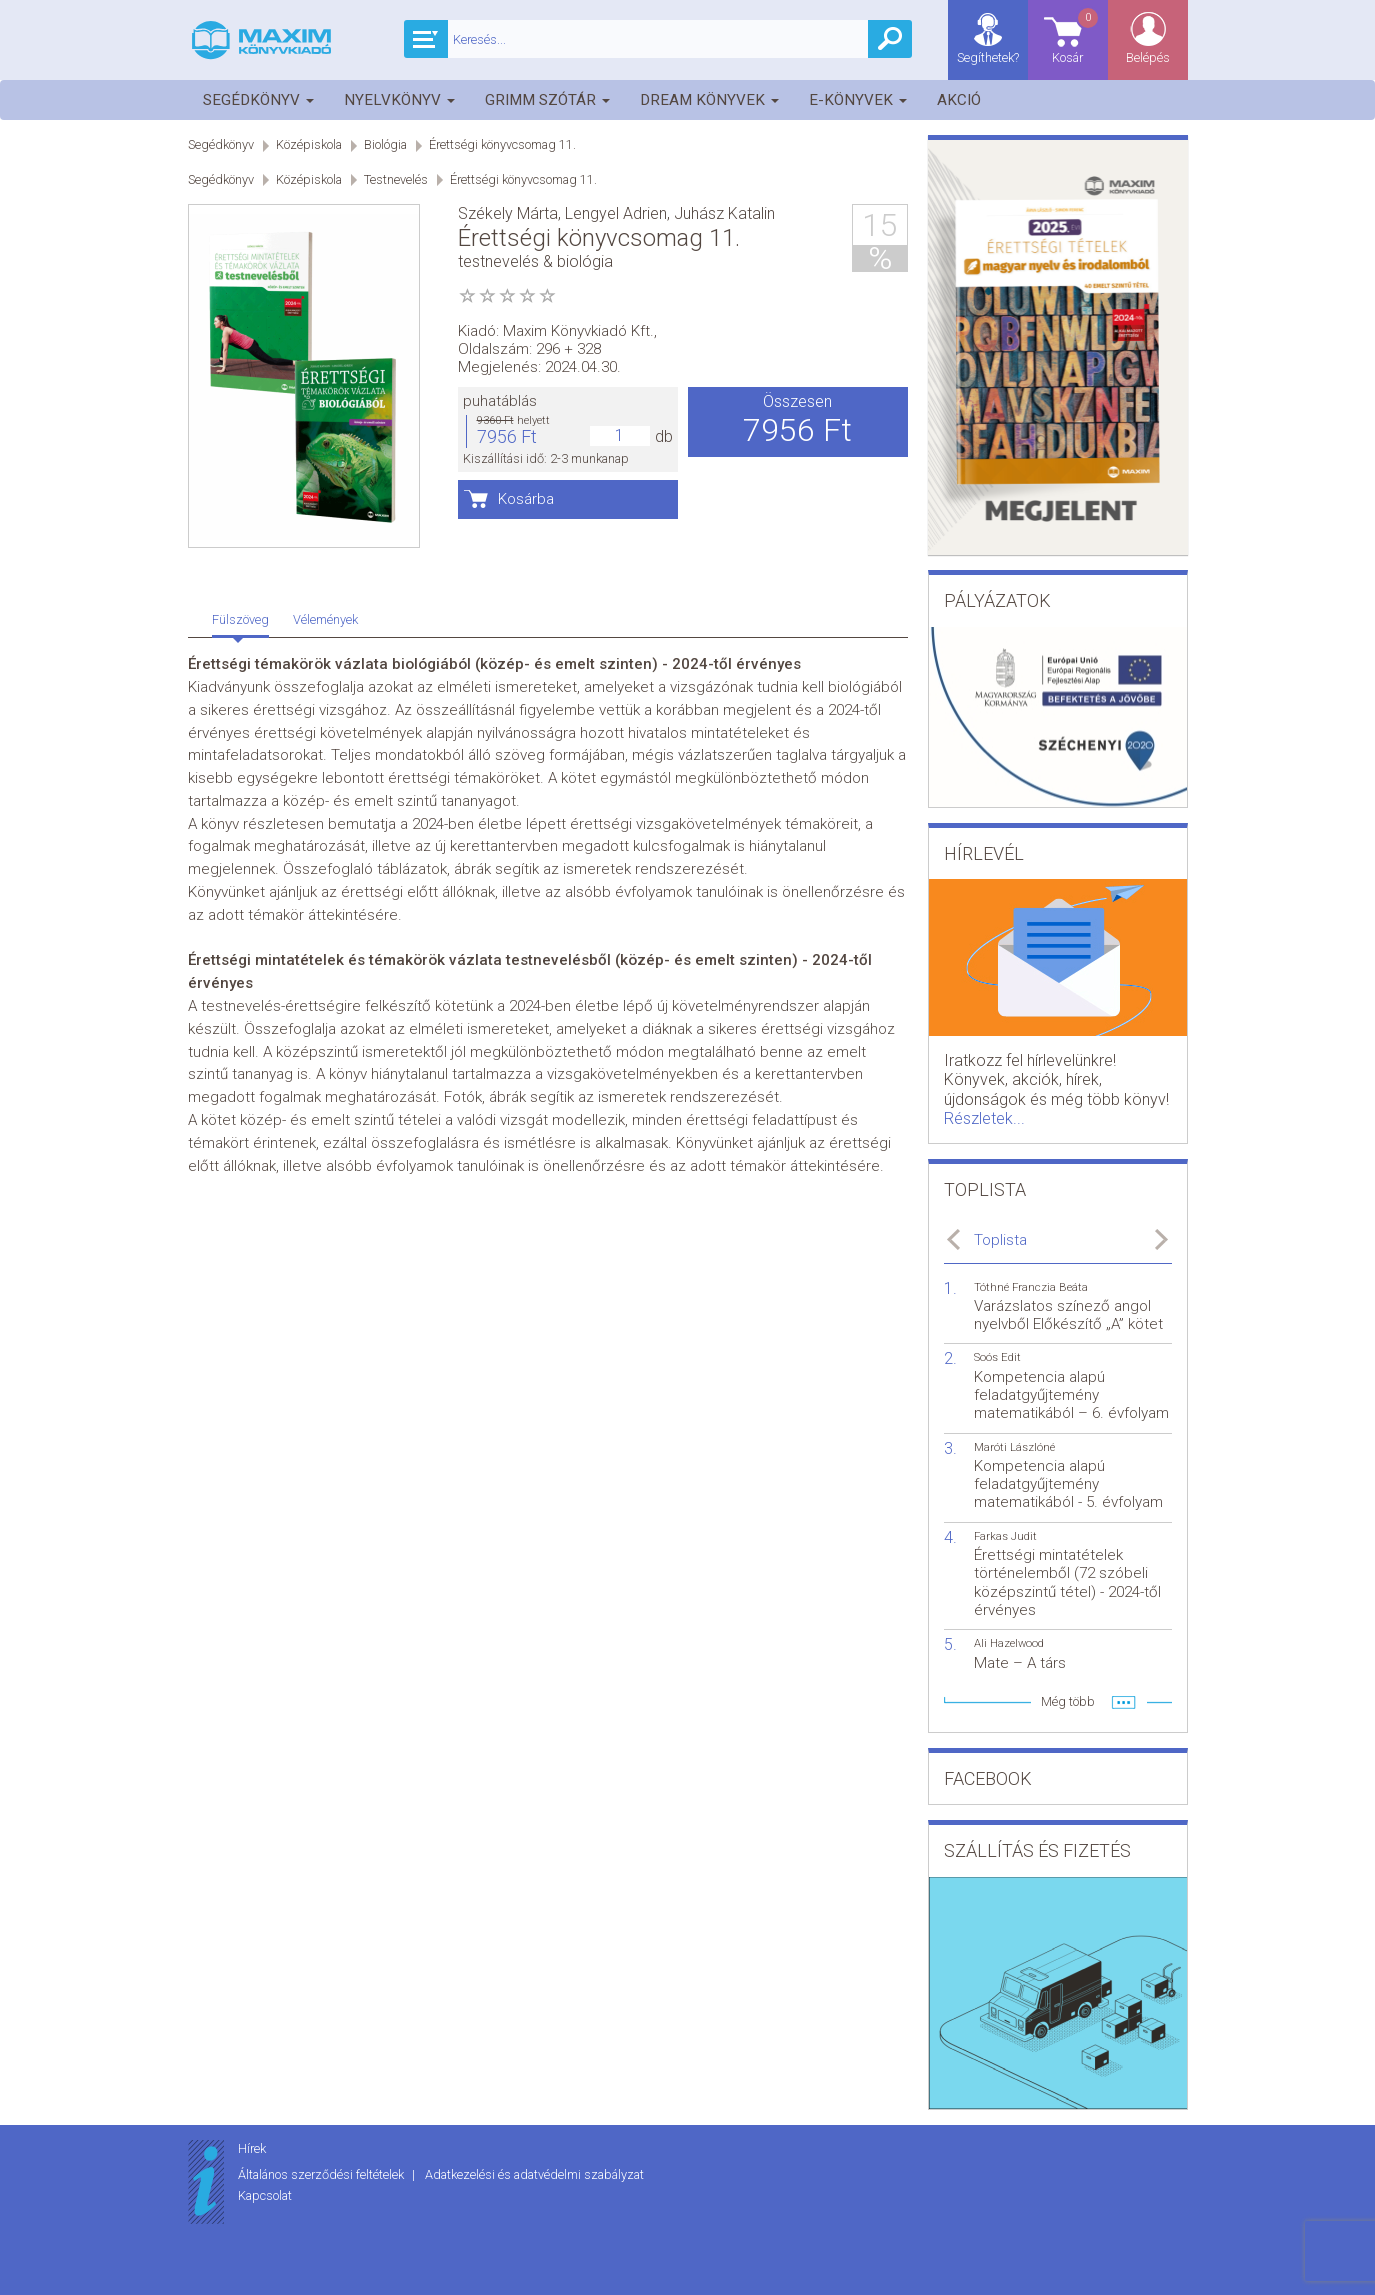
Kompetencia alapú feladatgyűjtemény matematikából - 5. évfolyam (1068, 1484)
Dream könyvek (709, 100)
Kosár (1076, 35)
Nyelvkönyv (399, 100)
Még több (1068, 1701)
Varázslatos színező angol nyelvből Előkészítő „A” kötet (1068, 1315)
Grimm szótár (547, 100)
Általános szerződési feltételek (322, 2174)
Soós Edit (997, 1357)
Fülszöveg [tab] (240, 619)
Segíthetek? (988, 57)
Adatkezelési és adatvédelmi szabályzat (534, 2174)
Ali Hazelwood (1009, 1643)
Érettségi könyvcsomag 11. (502, 144)
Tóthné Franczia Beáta (1031, 1287)
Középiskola (309, 144)
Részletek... (984, 1118)
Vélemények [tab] (325, 619)
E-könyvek (858, 100)
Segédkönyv (258, 100)
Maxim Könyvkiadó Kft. (578, 331)
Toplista (1000, 1240)
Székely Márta (508, 213)
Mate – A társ (1020, 1663)
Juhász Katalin (724, 213)
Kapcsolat (265, 2195)
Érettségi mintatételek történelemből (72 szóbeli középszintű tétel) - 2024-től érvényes (1067, 1582)
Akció (959, 100)
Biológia (385, 144)
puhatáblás (500, 401)
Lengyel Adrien (616, 213)
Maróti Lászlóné (1014, 1447)
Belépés (1148, 57)
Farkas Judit (1005, 1536)
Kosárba (526, 499)
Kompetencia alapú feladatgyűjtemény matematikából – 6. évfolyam (1071, 1395)
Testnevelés (396, 179)
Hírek (252, 2148)
